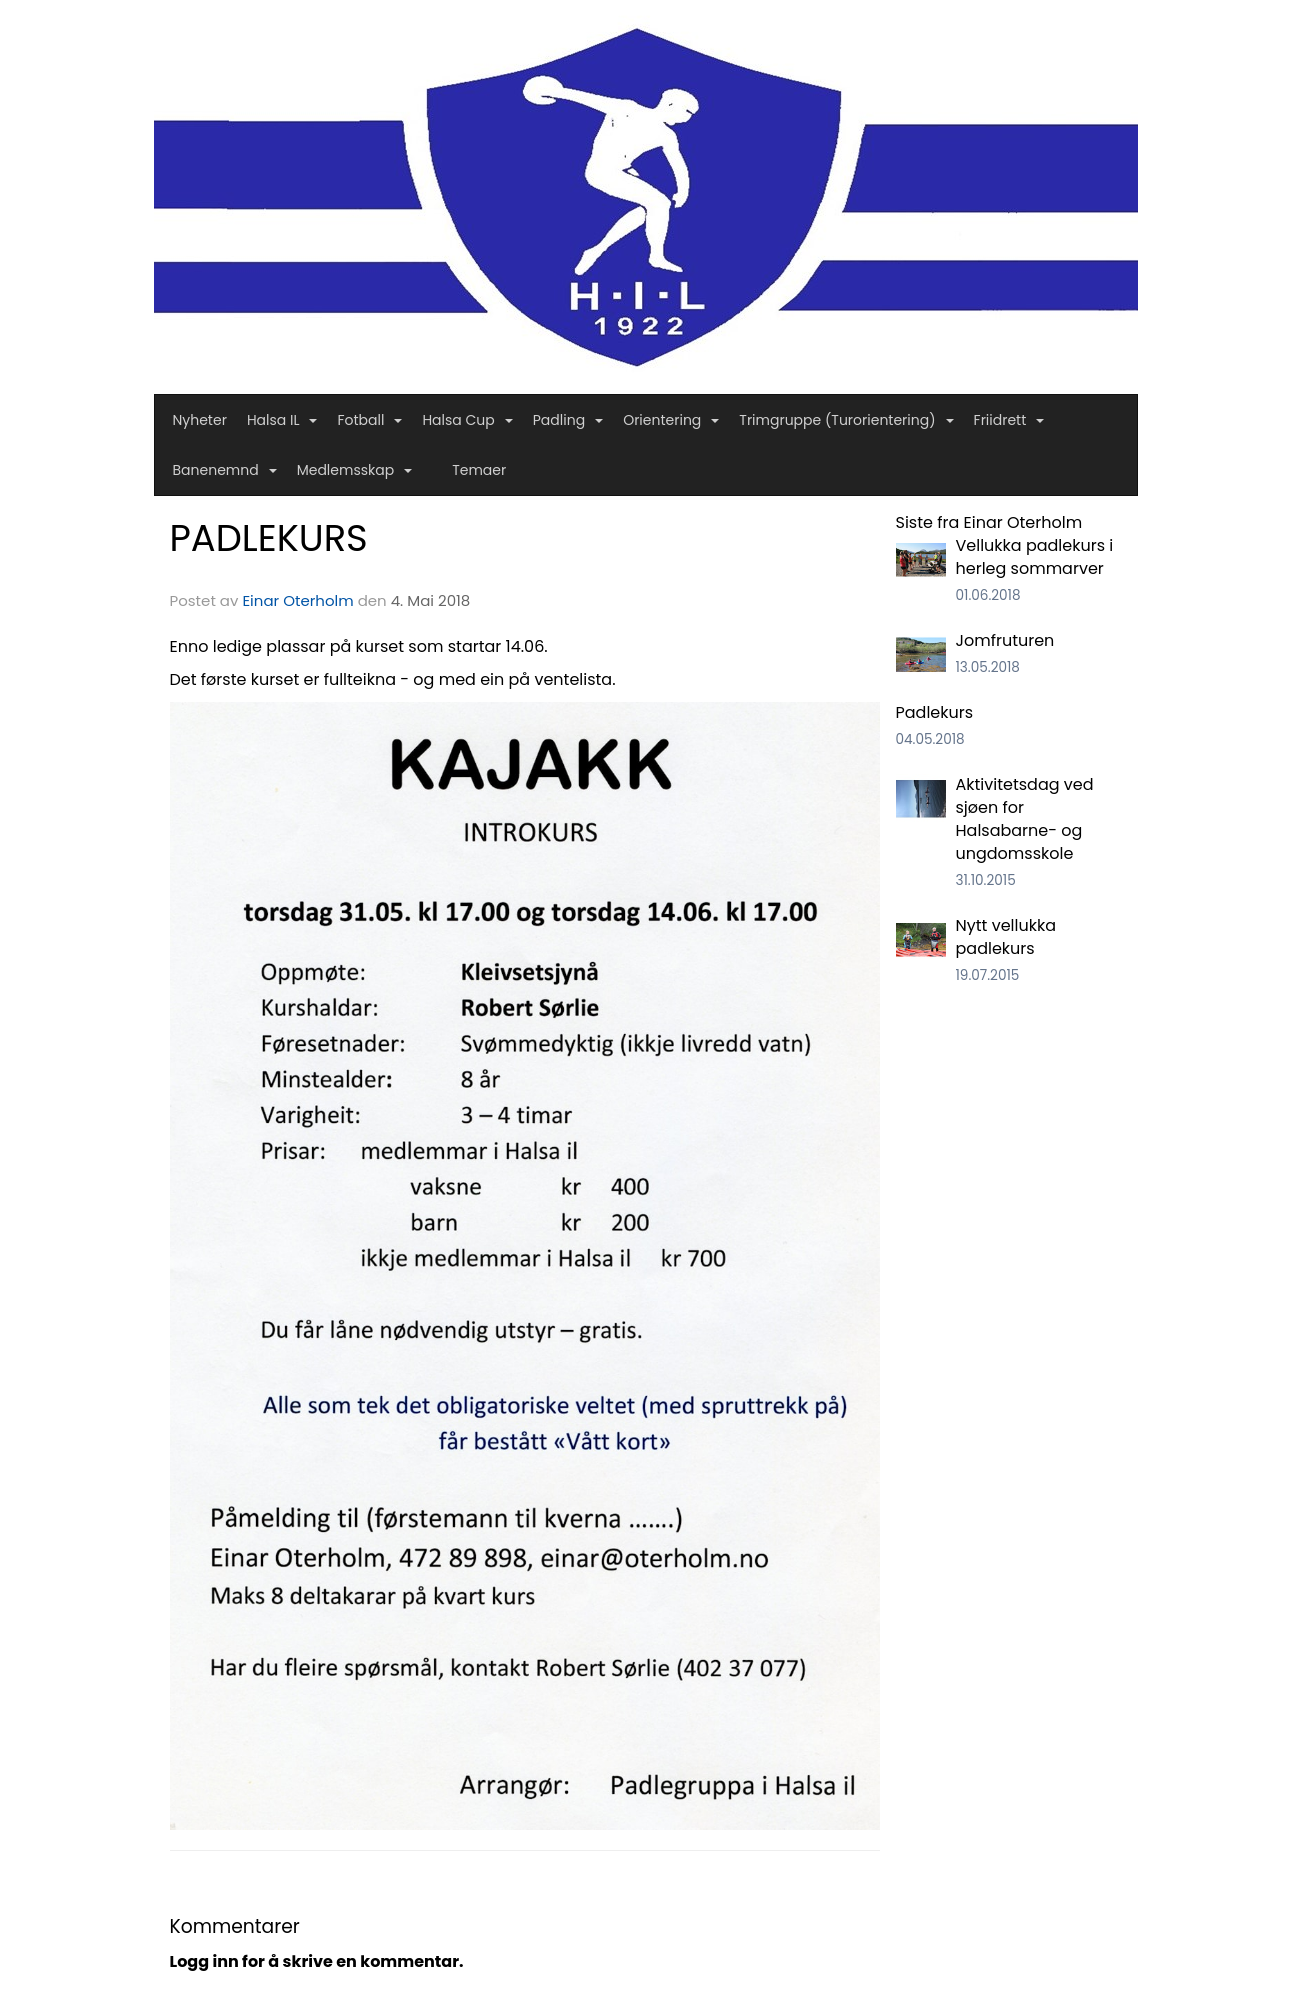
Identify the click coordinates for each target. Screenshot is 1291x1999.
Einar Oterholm (297, 600)
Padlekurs (935, 712)
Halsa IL (282, 420)
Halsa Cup (467, 420)
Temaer (479, 470)
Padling (568, 420)
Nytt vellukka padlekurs (1006, 937)
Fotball (369, 420)
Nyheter (200, 420)
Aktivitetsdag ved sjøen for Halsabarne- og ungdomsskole (1025, 819)
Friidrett (1009, 420)
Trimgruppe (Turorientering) (846, 420)
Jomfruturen (1005, 640)
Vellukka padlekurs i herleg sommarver (1035, 557)
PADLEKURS (269, 538)
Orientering (671, 420)
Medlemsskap (355, 470)
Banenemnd (225, 470)
